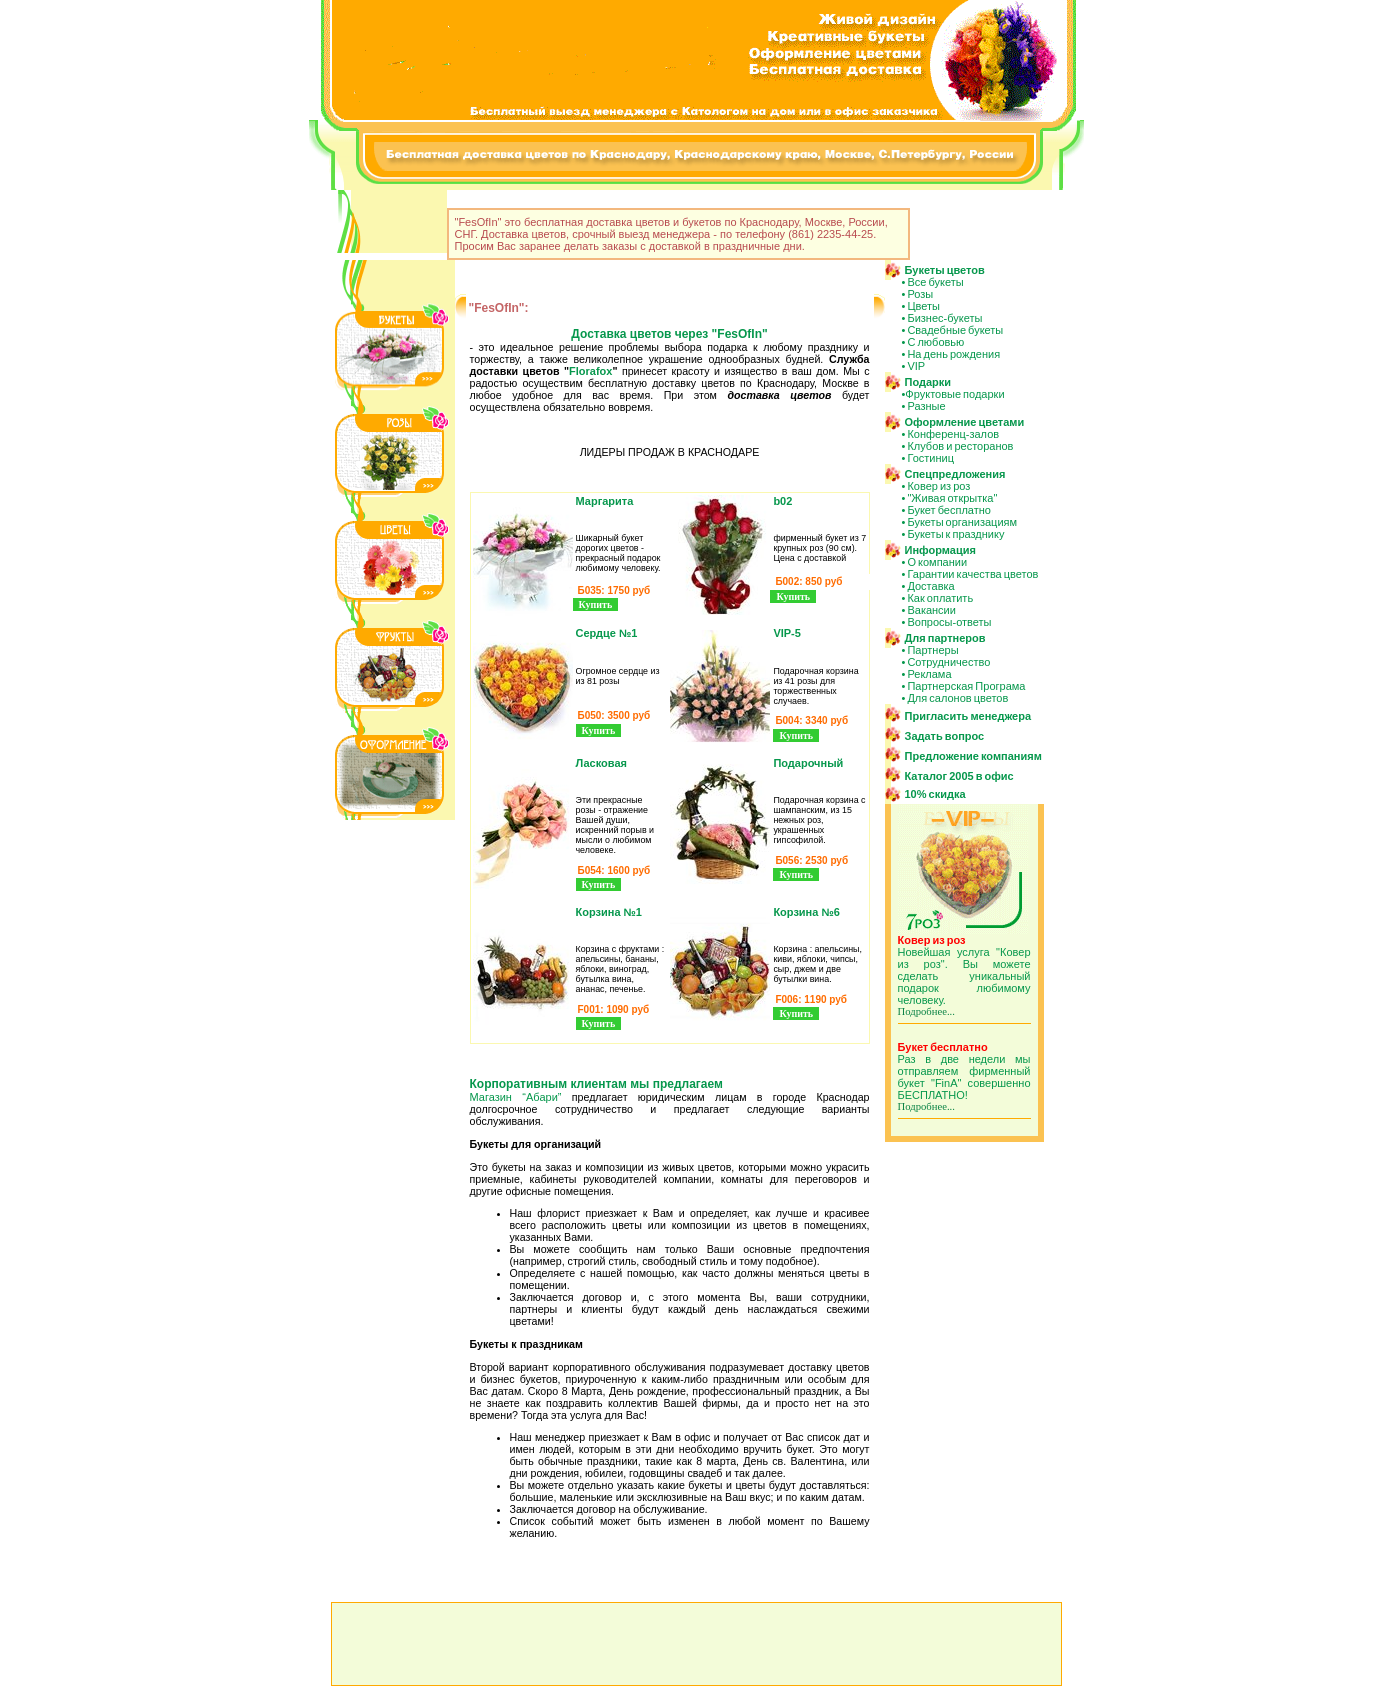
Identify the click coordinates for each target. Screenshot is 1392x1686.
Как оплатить (940, 598)
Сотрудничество (948, 662)
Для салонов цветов (957, 698)
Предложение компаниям (973, 756)
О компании (937, 562)
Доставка (930, 586)
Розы (920, 294)
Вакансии (931, 610)
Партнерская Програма (966, 686)
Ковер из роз (938, 486)
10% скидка (935, 794)
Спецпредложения (955, 474)
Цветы (923, 306)
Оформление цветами (965, 422)
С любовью (935, 342)
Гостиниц (930, 458)
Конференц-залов (953, 434)
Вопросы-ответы (949, 622)
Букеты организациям (962, 522)
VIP (916, 366)
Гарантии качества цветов (972, 574)
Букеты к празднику (955, 534)
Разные (926, 406)
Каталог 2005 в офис (959, 776)
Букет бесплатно (949, 510)
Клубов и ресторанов (960, 446)
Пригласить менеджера (968, 716)
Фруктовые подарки (954, 394)
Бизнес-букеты (944, 318)
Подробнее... (926, 1011)
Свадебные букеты (955, 330)
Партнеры (932, 650)
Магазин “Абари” (516, 1097)
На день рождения (953, 354)
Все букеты (935, 282)
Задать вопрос (945, 736)
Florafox (590, 371)
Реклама (929, 674)
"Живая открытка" (952, 498)
